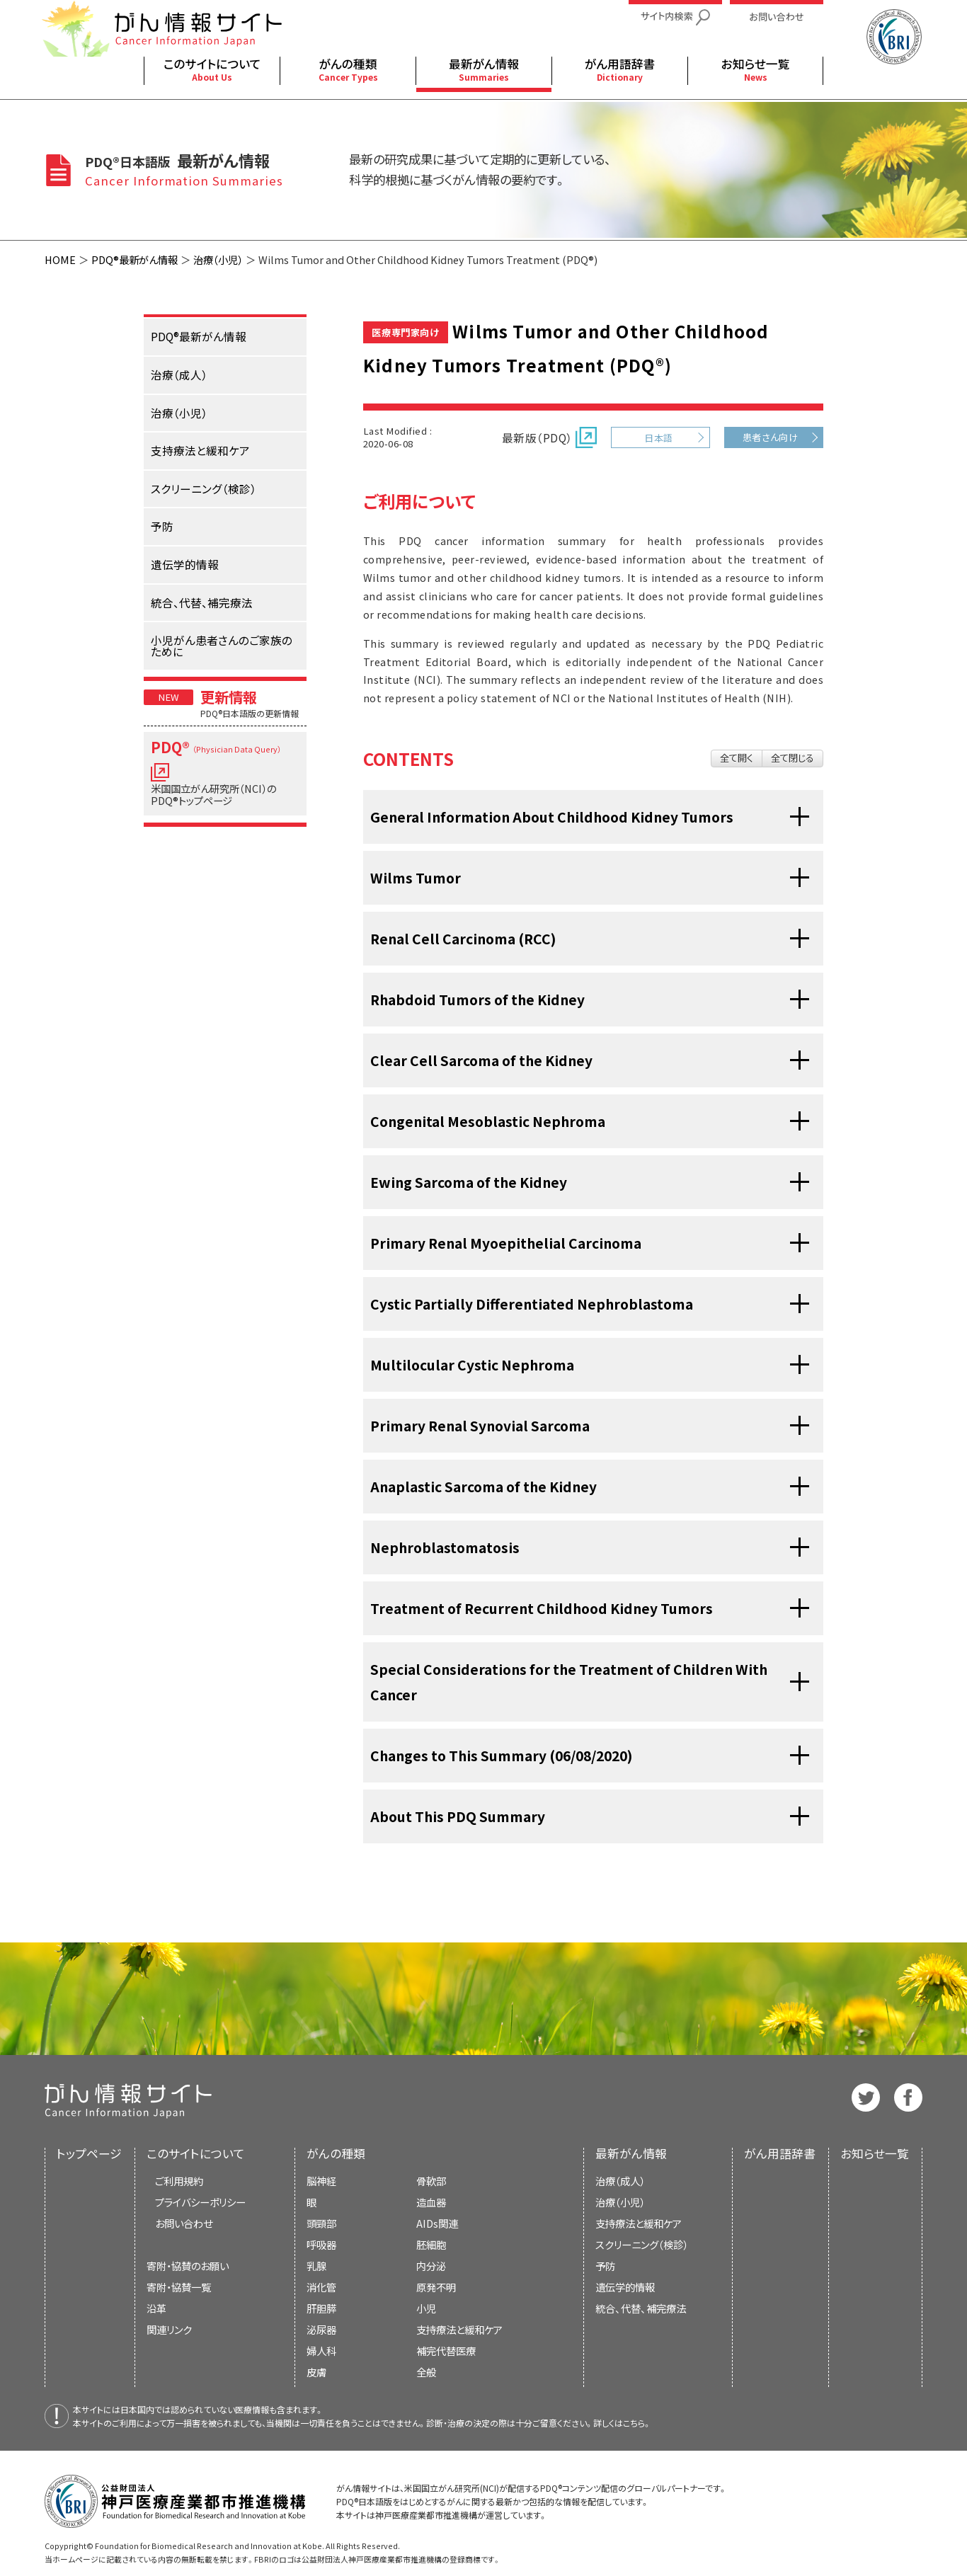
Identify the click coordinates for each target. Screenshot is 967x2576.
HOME (60, 259)
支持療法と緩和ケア (638, 2223)
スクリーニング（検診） (641, 2244)
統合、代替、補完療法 (640, 2308)
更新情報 (228, 696)
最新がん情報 (631, 2153)
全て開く (736, 758)
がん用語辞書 (780, 2153)
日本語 (658, 438)
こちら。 (637, 2423)
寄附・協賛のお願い (188, 2265)
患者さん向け (771, 437)
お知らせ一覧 (874, 2153)
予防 (605, 2265)
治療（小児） (218, 259)
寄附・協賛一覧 (179, 2286)
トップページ (89, 2153)
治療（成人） (620, 2180)
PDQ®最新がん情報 (134, 259)
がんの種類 (336, 2153)
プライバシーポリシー (200, 2201)
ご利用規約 (179, 2180)
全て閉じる (792, 758)
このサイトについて (196, 2153)
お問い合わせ (183, 2223)
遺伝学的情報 (625, 2286)
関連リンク (169, 2329)
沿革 (156, 2308)
